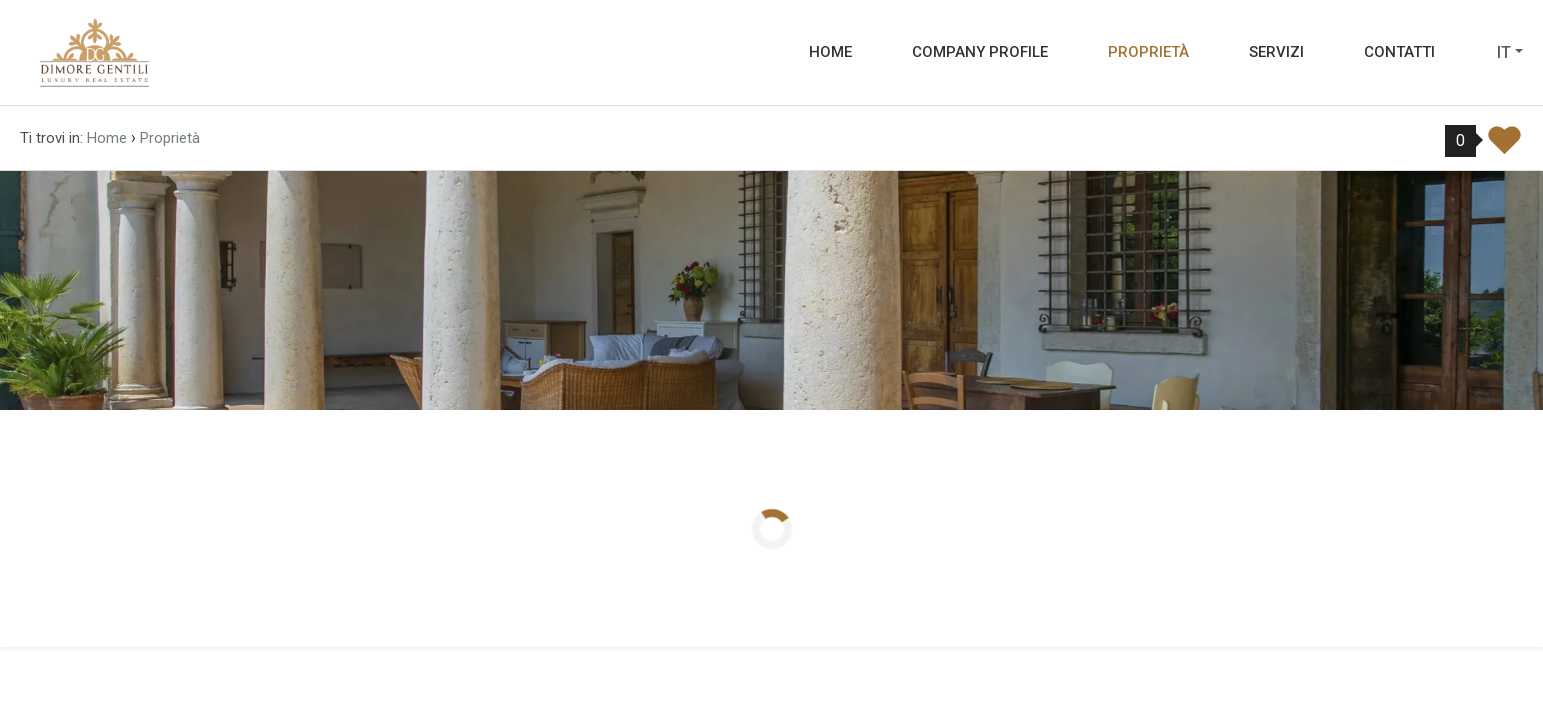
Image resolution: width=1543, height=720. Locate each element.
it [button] (1504, 52)
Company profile (980, 52)
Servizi (1276, 52)
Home (830, 52)
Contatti (1399, 52)
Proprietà (1148, 52)
